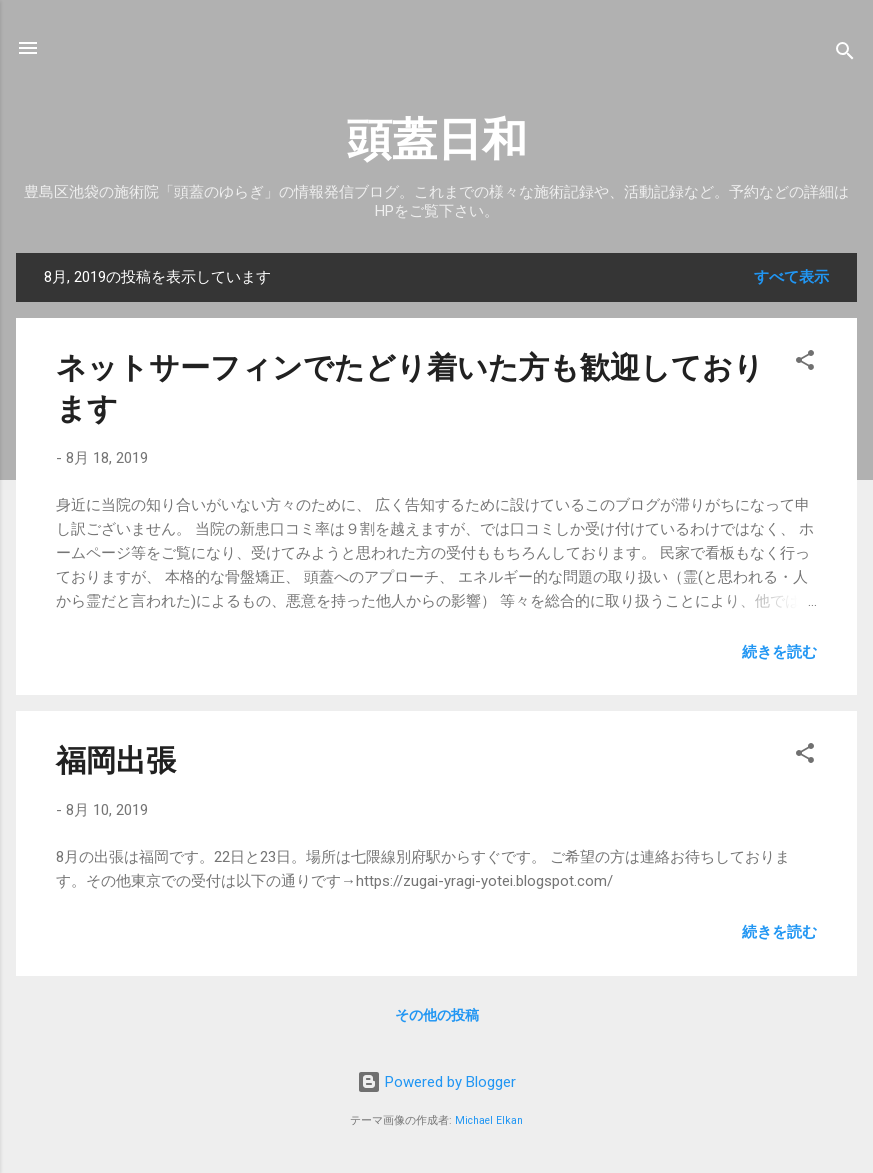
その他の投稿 (437, 1015)
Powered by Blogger (436, 1082)
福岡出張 (116, 760)
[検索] (845, 54)
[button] (805, 363)
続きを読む (779, 652)
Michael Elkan (489, 1120)
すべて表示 (791, 277)
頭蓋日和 (437, 139)
